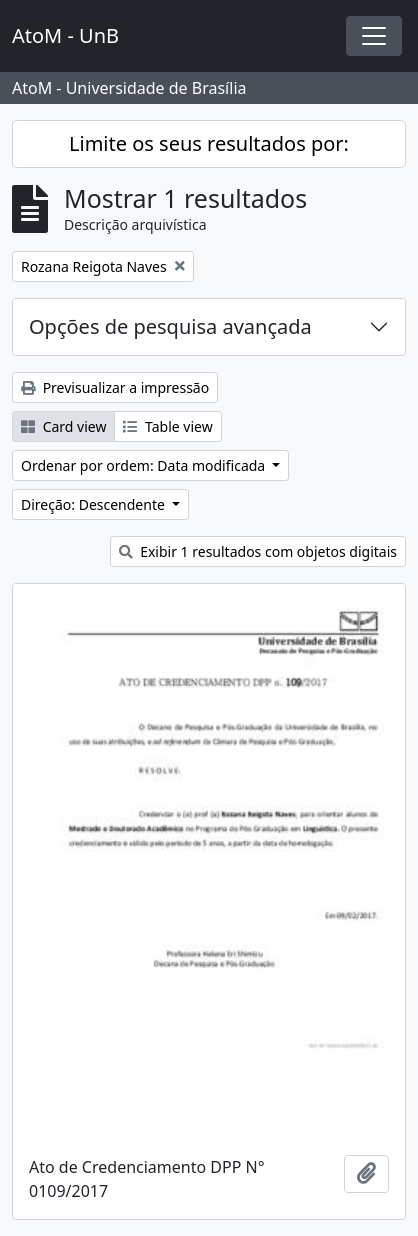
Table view (167, 426)
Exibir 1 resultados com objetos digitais (258, 551)
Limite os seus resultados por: (209, 143)
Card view (63, 426)
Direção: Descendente (95, 504)
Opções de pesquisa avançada (170, 326)
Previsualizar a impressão (115, 387)
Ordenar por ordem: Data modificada (145, 465)
